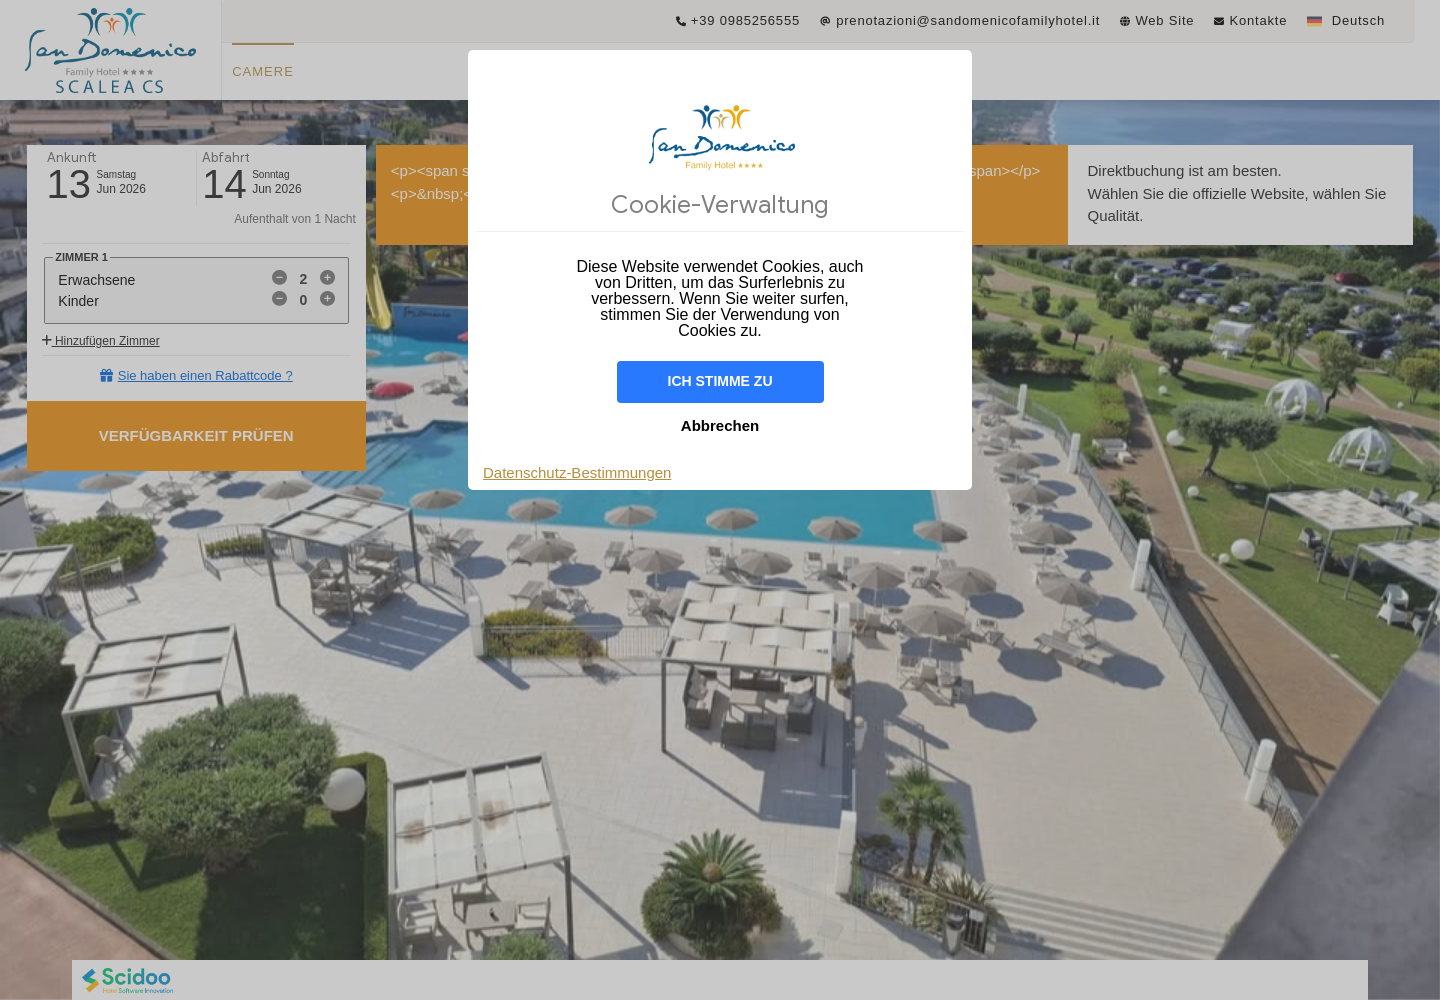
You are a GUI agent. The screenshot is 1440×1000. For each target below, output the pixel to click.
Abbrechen (720, 425)
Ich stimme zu (720, 381)
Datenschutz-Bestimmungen (577, 472)
